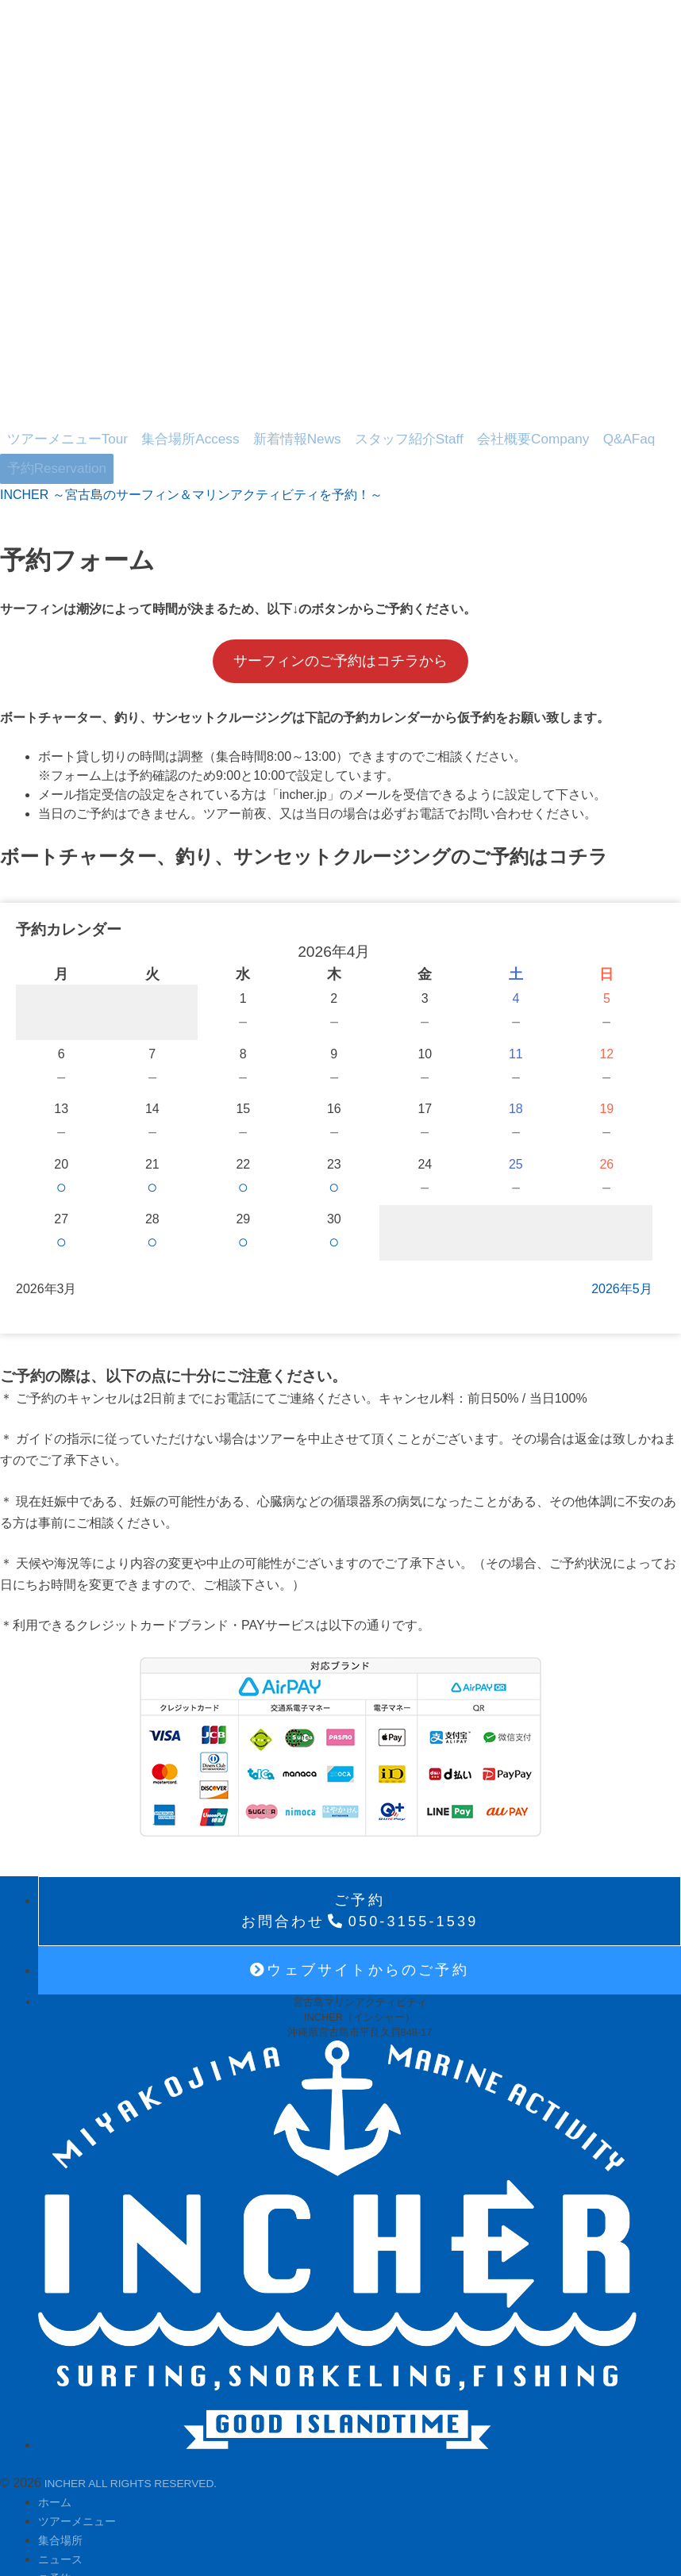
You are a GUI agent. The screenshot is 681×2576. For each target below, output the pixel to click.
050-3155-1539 (360, 1860)
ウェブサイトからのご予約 (359, 1920)
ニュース (63, 2509)
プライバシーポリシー (101, 2547)
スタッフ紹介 (339, 424)
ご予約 (57, 2528)
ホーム (57, 2452)
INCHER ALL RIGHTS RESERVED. (144, 2433)
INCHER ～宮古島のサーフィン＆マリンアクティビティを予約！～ (191, 444)
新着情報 (247, 424)
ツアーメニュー (57, 424)
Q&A (519, 424)
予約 (590, 424)
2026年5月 (621, 1239)
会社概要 (442, 424)
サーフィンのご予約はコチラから (340, 611)
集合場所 (160, 424)
